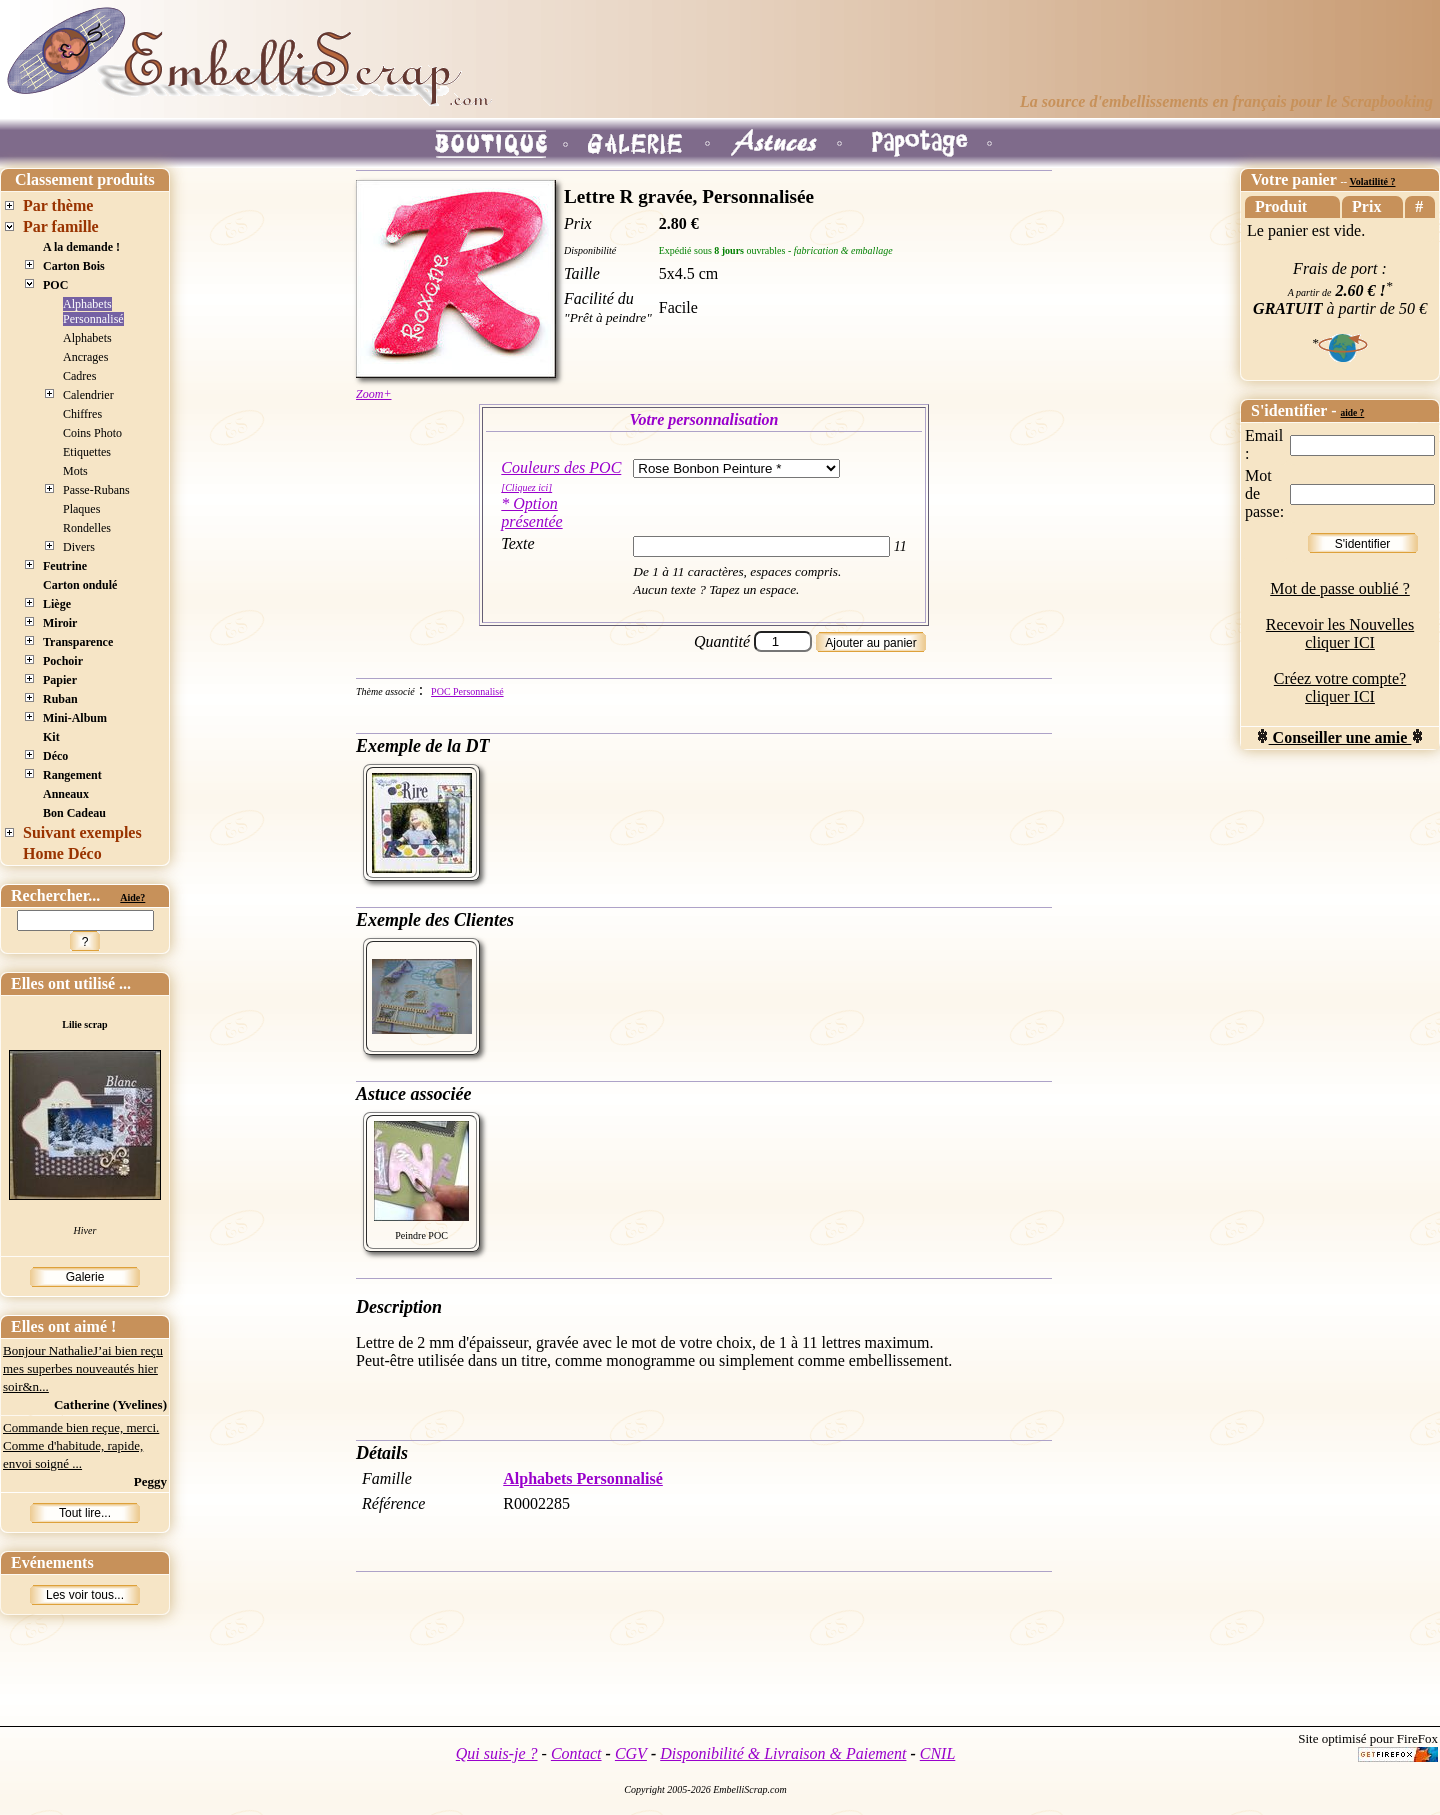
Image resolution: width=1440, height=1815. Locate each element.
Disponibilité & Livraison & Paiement (783, 1753)
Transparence (78, 642)
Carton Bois (74, 266)
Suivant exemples (82, 832)
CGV (631, 1753)
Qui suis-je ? (497, 1753)
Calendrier (88, 395)
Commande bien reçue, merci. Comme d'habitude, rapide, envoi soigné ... (81, 1445)
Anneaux (66, 794)
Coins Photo (92, 433)
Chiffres (82, 414)
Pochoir (63, 661)
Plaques (81, 509)
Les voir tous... (85, 1595)
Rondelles (87, 528)
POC (55, 285)
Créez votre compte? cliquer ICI (1340, 687)
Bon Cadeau (74, 813)
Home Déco (62, 853)
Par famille (61, 226)
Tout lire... (85, 1513)
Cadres (79, 376)
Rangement (72, 775)
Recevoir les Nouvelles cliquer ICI (1340, 633)
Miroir (60, 623)
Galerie (85, 1277)
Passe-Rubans (96, 490)
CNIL (938, 1753)
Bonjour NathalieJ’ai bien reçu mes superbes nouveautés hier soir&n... (83, 1368)
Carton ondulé (80, 585)
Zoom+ (373, 394)
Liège (57, 604)
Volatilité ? (1372, 181)
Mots (75, 471)
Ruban (60, 699)
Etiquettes (87, 452)
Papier (60, 680)
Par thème (58, 205)
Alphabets (87, 338)
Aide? (132, 897)
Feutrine (65, 566)
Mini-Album (75, 718)
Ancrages (85, 357)
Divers (79, 547)
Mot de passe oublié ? (1340, 588)
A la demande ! (81, 247)
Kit (51, 737)
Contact (576, 1753)
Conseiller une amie (1340, 737)
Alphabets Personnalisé (93, 311)
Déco (55, 756)
